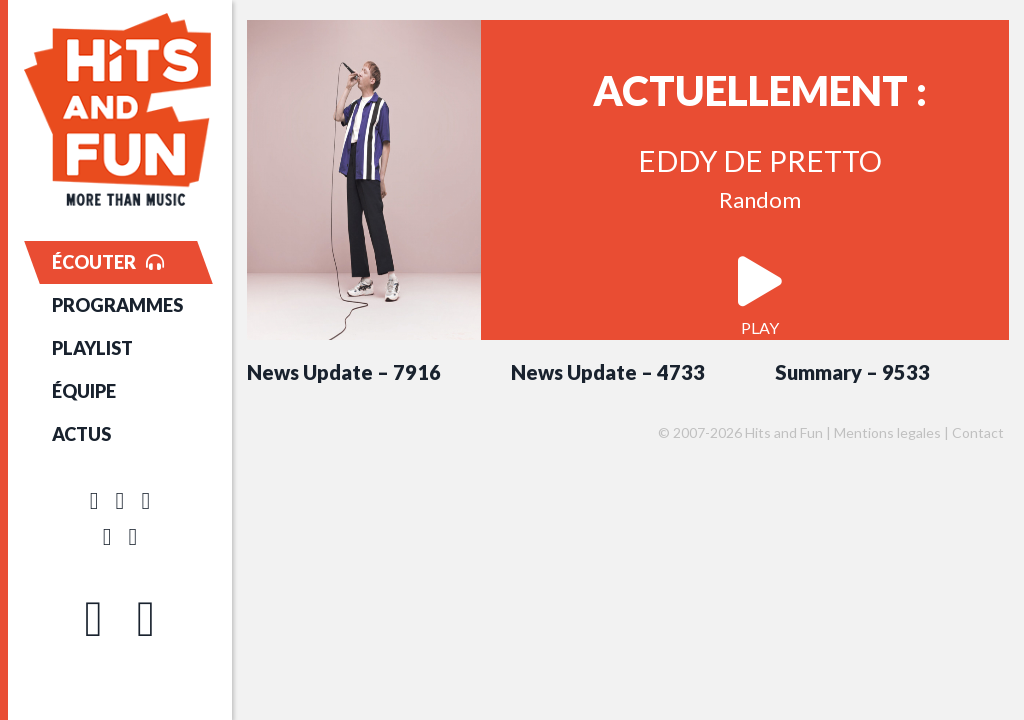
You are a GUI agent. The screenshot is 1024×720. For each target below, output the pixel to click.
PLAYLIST (92, 348)
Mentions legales (887, 432)
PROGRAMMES (117, 305)
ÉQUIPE (84, 391)
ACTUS (81, 434)
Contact (978, 432)
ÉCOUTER (108, 262)
